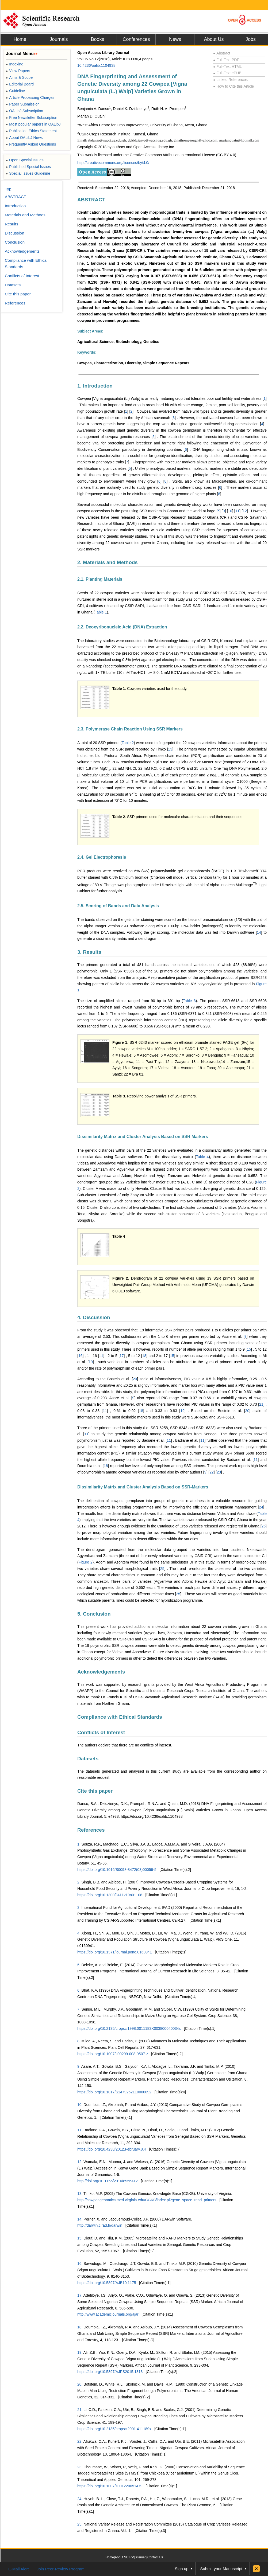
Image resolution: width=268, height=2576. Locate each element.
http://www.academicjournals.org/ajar (108, 2314)
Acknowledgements (101, 1672)
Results (11, 224)
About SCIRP (124, 2557)
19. (79, 2352)
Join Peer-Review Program (61, 2569)
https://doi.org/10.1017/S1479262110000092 (114, 2092)
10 (230, 511)
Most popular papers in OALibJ (33, 124)
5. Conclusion (94, 1614)
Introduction (15, 206)
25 (264, 1526)
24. (79, 2499)
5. (79, 1965)
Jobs (251, 39)
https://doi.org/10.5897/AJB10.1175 (106, 2283)
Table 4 (202, 1157)
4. (79, 1933)
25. (79, 2524)
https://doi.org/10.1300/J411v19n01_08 (109, 1895)
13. (79, 2193)
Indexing (14, 64)
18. (79, 2327)
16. (79, 2263)
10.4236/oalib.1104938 (96, 65)
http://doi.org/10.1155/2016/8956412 (107, 2181)
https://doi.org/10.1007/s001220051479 (110, 2486)
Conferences (136, 39)
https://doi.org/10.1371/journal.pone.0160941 (114, 1952)
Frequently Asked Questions (31, 144)
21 (261, 1404)
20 (135, 1379)
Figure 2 (86, 1562)
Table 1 (101, 612)
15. (79, 2238)
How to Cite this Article (233, 86)
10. (79, 2104)
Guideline (15, 91)
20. (79, 2384)
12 (245, 511)
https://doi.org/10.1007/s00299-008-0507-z (112, 2054)
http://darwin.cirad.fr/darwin (99, 2225)
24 (261, 1507)
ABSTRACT (91, 199)
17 (122, 1356)
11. (79, 2130)
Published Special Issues (28, 167)
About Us (214, 39)
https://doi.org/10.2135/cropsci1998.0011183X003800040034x (129, 2028)
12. (79, 2162)
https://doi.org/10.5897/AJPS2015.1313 (110, 2372)
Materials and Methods (25, 215)
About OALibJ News (24, 137)
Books (97, 39)
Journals (58, 39)
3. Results (89, 952)
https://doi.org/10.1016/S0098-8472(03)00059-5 (116, 1869)
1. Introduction (95, 386)
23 (219, 1472)
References (91, 1830)
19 (91, 1362)
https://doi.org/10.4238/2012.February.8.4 (111, 2149)
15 (249, 1349)
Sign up (182, 2568)
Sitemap (141, 2557)
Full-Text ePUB (227, 73)
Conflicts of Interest (101, 1732)
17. (79, 2295)
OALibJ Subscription (24, 111)
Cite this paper (95, 1791)
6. (79, 1990)
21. (79, 2409)
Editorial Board (20, 84)
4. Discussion (93, 1317)
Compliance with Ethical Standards (119, 1717)
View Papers (18, 71)
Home (19, 39)
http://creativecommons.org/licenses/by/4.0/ (113, 163)
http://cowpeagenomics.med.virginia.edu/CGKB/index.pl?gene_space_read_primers (146, 2200)
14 (259, 932)
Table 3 (189, 1001)
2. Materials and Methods (107, 562)
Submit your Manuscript (221, 2568)
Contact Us (155, 2557)
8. (79, 2041)
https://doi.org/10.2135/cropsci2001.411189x (114, 2429)
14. (79, 2219)
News (175, 39)
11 (237, 511)
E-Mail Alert (18, 2569)
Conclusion (15, 242)
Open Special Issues (25, 160)
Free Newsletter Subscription (31, 117)
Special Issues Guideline (28, 173)
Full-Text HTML (227, 66)
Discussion (14, 233)
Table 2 (128, 743)
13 (170, 749)
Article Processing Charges (30, 97)
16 (80, 1356)
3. (79, 1907)
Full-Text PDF (226, 60)
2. (79, 1882)
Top (8, 189)
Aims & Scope (19, 77)
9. (79, 2066)
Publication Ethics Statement (31, 131)
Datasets (87, 1758)
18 (144, 1356)
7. (79, 2009)
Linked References (230, 79)
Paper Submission (23, 104)
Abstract (221, 53)
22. (79, 2441)
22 (211, 1472)
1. (79, 1844)
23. (79, 2467)
